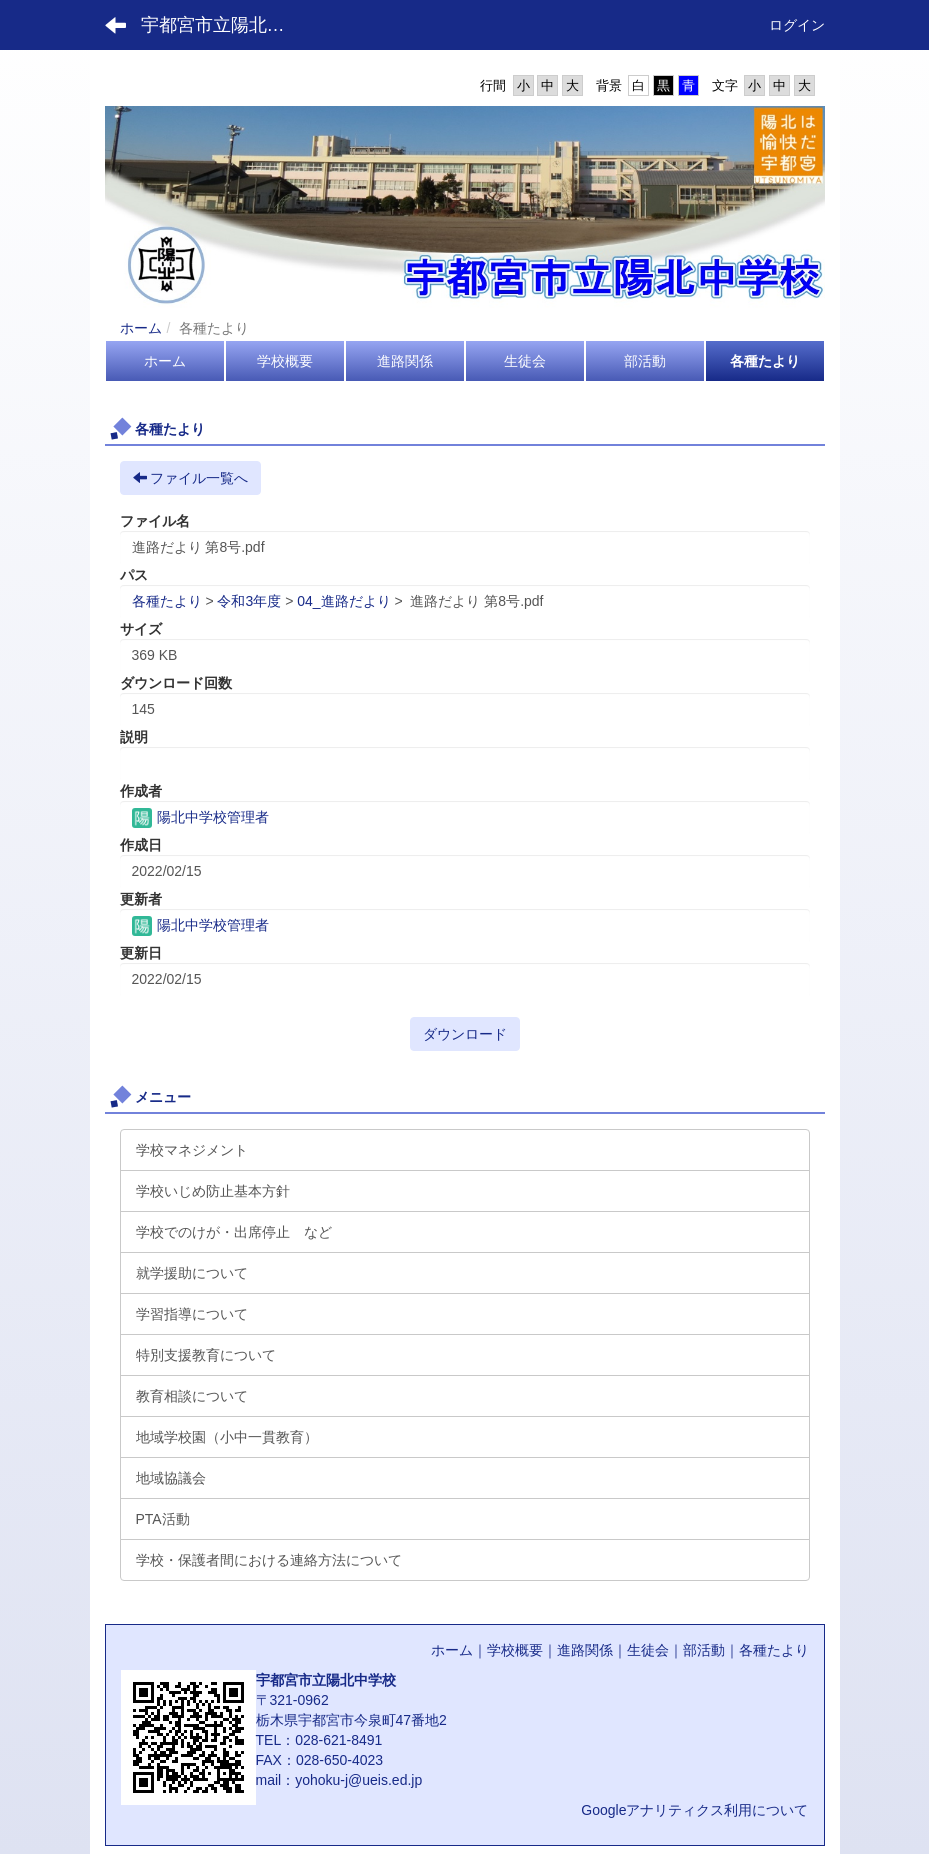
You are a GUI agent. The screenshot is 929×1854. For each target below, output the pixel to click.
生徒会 (648, 1650)
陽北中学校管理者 (201, 817)
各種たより (167, 601)
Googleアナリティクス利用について (694, 1810)
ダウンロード (465, 1034)
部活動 (704, 1650)
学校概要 (515, 1650)
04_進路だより (343, 601)
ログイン (797, 25)
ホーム (141, 328)
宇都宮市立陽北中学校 (225, 25)
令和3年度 (249, 601)
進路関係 (585, 1650)
